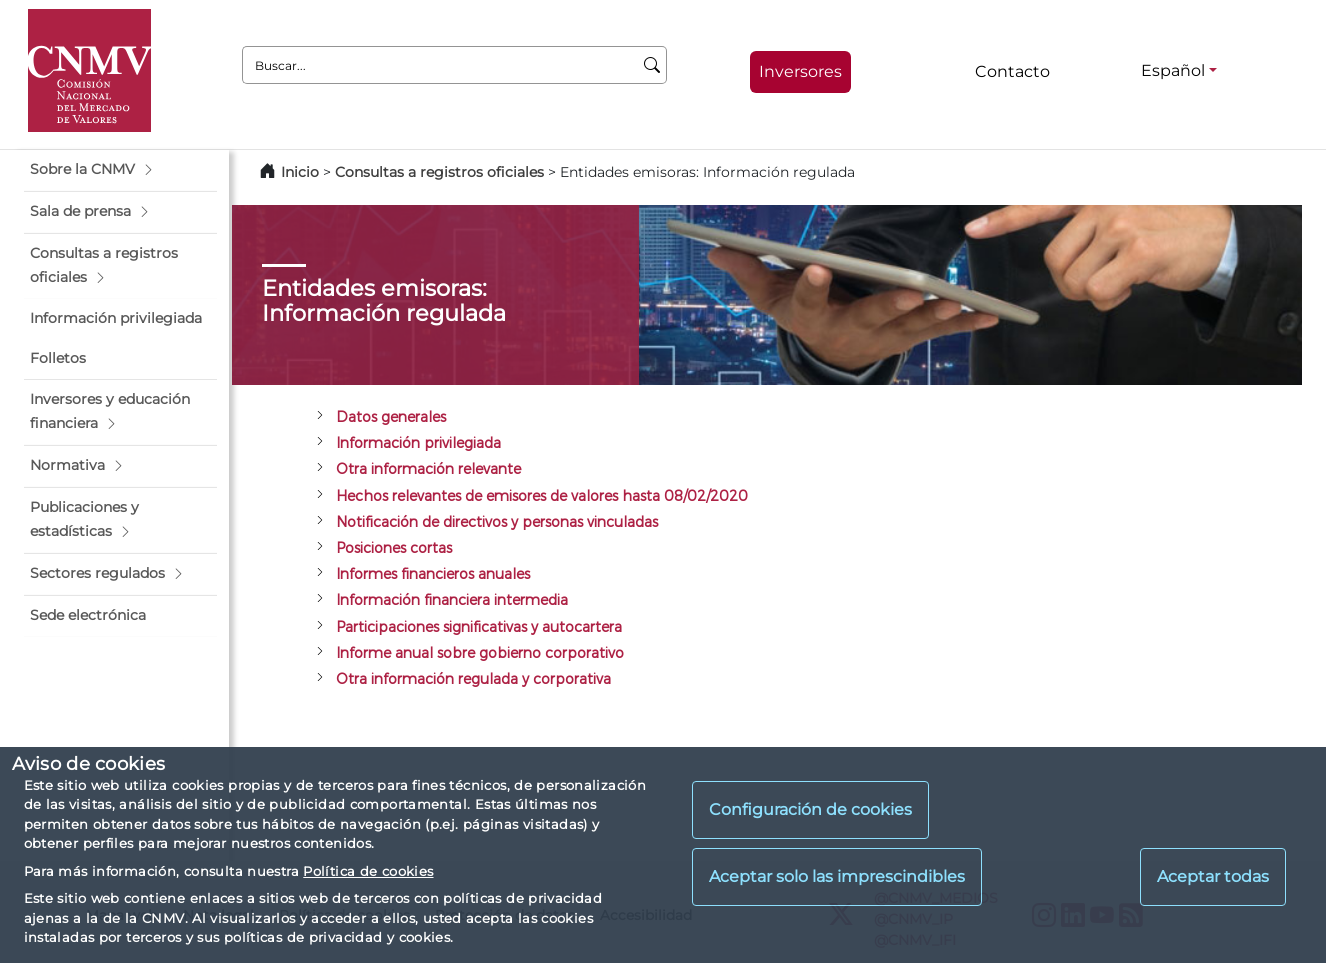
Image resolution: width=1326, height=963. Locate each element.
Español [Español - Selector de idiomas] (1173, 70)
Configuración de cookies (810, 809)
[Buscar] (652, 65)
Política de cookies (368, 871)
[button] (120, 170)
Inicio (300, 172)
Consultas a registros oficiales (439, 172)
